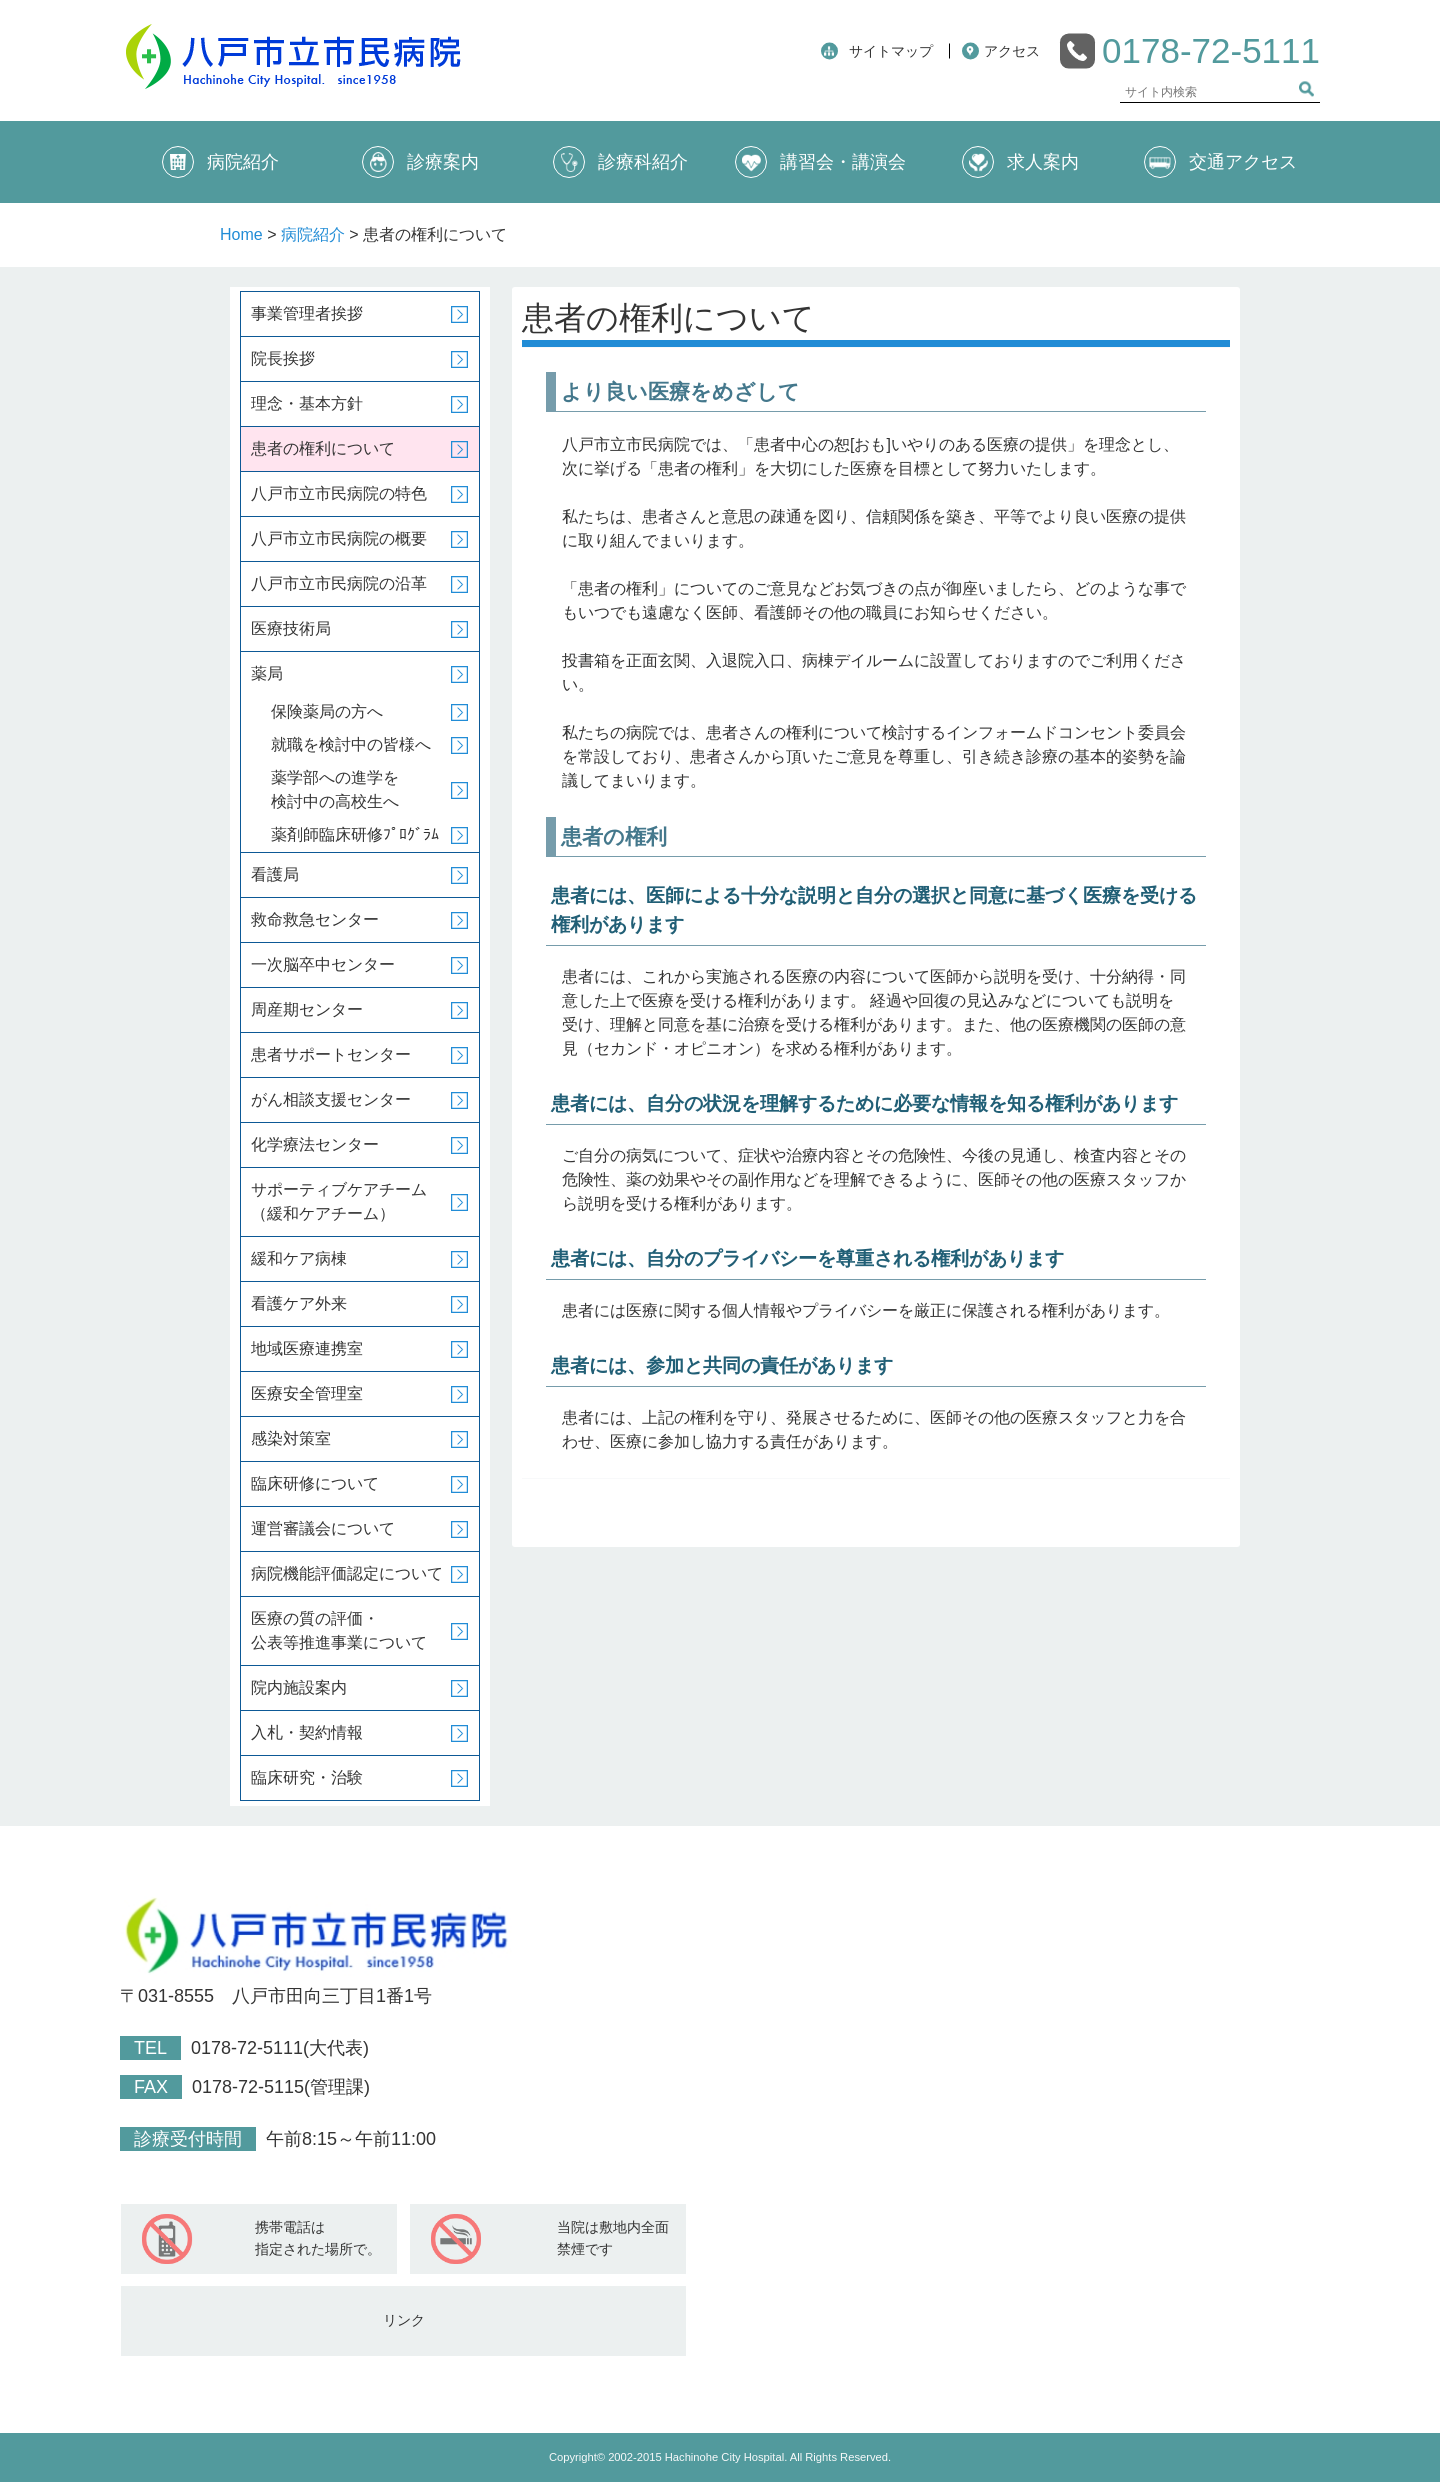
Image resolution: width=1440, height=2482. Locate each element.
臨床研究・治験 (307, 1777)
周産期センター (307, 1009)
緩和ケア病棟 (299, 1258)
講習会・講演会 (820, 162)
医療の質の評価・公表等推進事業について (339, 1630)
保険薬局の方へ (327, 711)
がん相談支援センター (331, 1099)
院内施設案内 (299, 1687)
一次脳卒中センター (323, 964)
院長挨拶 (283, 358)
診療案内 (420, 162)
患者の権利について (323, 448)
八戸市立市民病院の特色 (339, 493)
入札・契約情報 (307, 1732)
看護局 (275, 874)
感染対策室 (291, 1438)
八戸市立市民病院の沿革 (339, 583)
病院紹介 (220, 162)
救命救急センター (315, 919)
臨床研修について (315, 1483)
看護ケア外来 (299, 1303)
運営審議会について (323, 1528)
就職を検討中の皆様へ (351, 744)
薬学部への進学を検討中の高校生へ (335, 789)
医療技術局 (291, 628)
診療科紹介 (620, 162)
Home (241, 234)
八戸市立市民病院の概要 (339, 538)
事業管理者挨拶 (307, 313)
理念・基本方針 (307, 403)
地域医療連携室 (307, 1348)
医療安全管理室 (307, 1393)
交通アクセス (1220, 162)
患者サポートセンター (331, 1054)
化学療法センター (315, 1144)
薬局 (267, 673)
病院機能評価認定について (347, 1573)
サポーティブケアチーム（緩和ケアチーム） (339, 1201)
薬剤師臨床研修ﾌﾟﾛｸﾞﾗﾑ (355, 834)
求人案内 (1020, 162)
